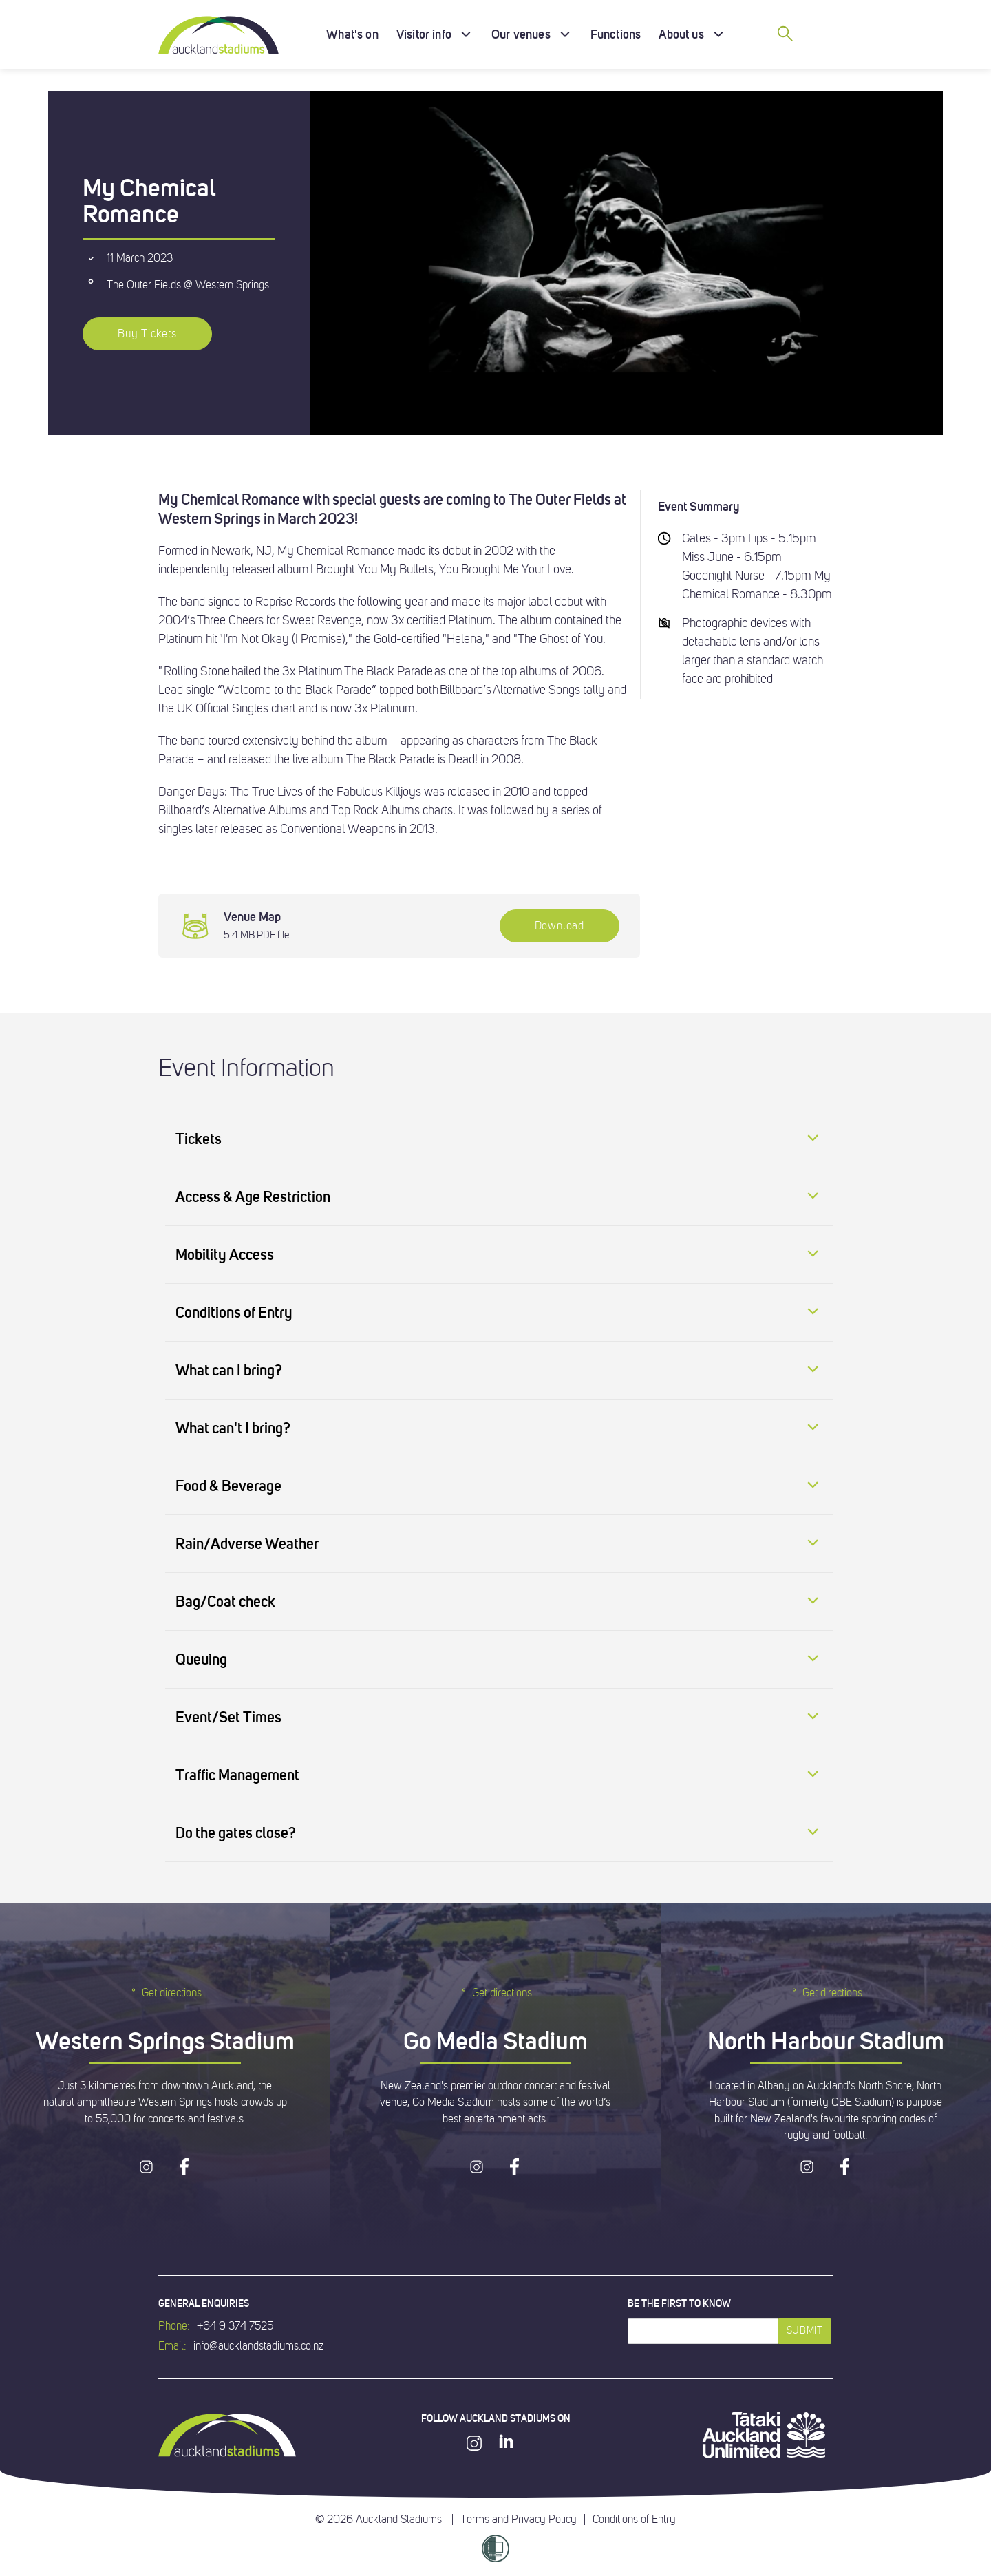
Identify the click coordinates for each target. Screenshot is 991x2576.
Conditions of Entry (634, 2519)
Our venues (521, 34)
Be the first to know (679, 2303)
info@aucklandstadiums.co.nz (258, 2346)
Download (559, 926)
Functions (615, 34)
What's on (352, 34)
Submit (805, 2330)
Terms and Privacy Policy (518, 2519)
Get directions (165, 1992)
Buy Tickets (147, 334)
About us (681, 34)
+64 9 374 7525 (235, 2326)
